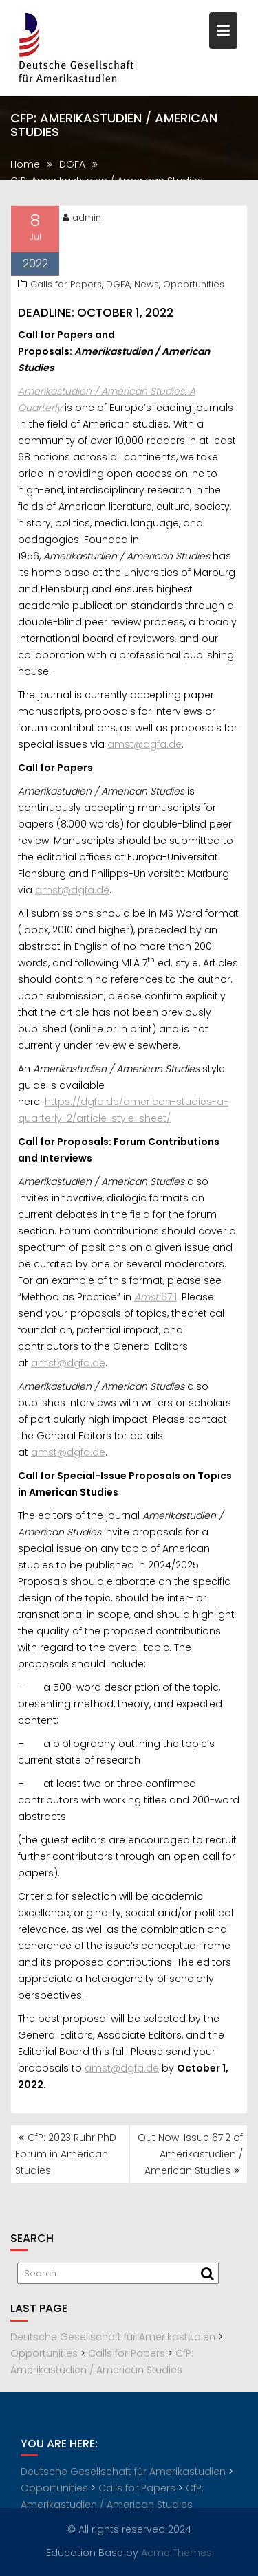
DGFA (118, 286)
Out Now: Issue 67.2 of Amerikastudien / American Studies (190, 2154)
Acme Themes (176, 2552)
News (146, 286)
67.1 (155, 1299)
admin (82, 219)
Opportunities (193, 286)
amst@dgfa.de (144, 746)
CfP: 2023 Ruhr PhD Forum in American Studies (65, 2154)
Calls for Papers (66, 286)
